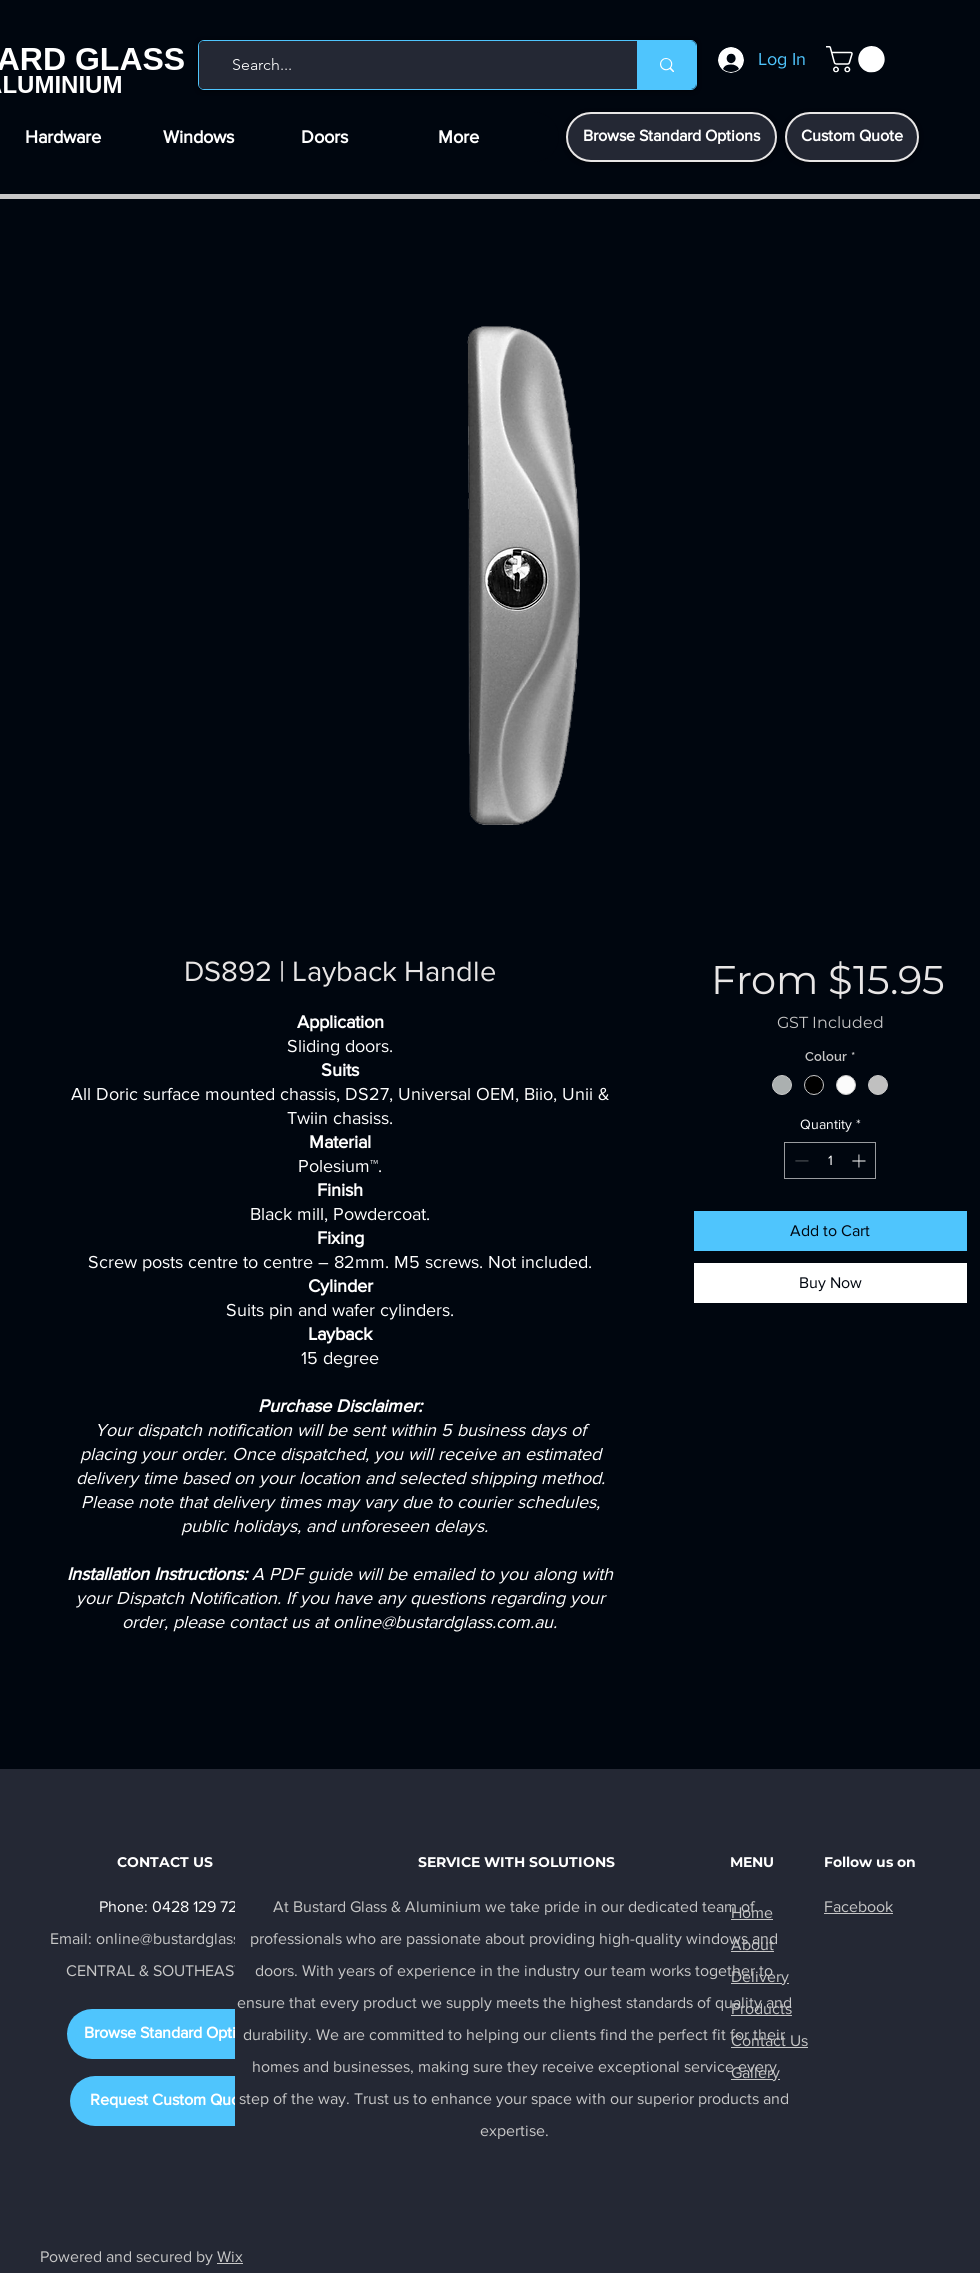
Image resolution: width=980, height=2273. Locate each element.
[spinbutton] (830, 1160)
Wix (230, 2256)
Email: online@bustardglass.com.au (172, 1938)
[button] (858, 59)
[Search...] (413, 65)
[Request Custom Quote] (172, 2101)
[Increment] (860, 1160)
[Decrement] (799, 1160)
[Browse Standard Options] (671, 137)
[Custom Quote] (852, 137)
